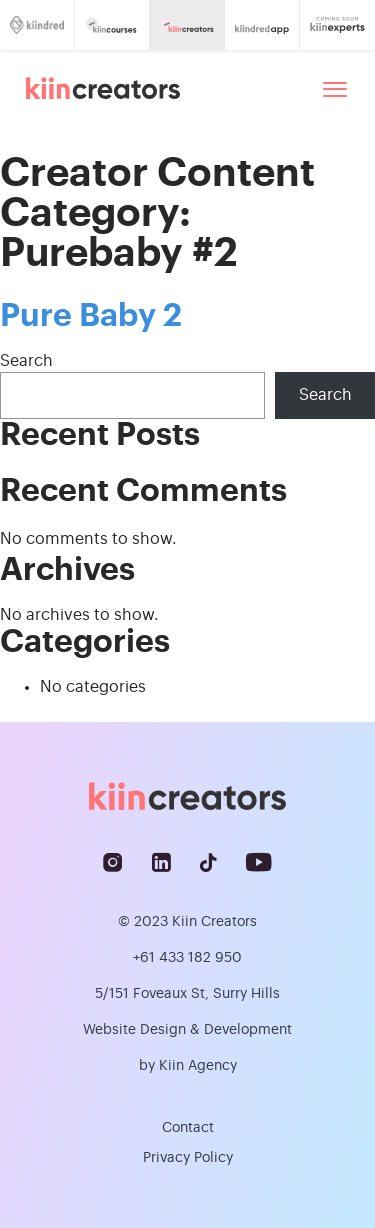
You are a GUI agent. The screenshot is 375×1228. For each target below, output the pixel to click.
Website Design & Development (187, 1030)
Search (26, 361)
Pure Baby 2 (91, 316)
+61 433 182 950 (187, 958)
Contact (188, 1128)
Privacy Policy (188, 1158)
